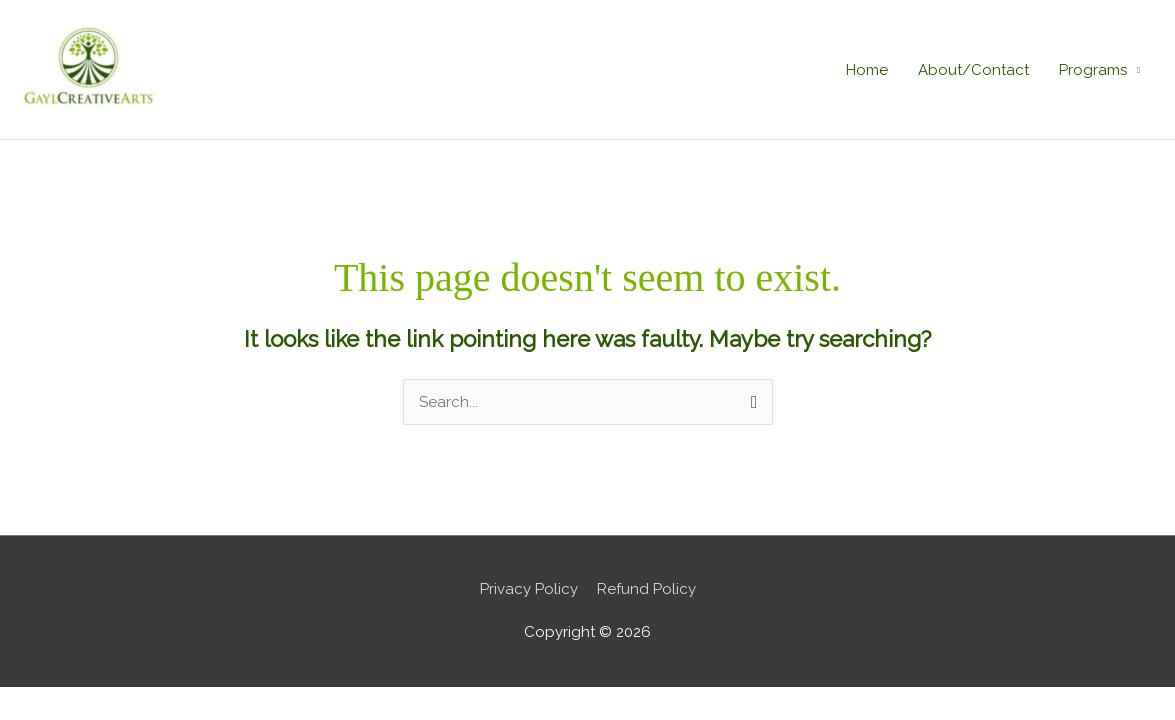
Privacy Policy (529, 589)
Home (867, 70)
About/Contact (973, 70)
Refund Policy (646, 589)
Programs (1093, 70)
